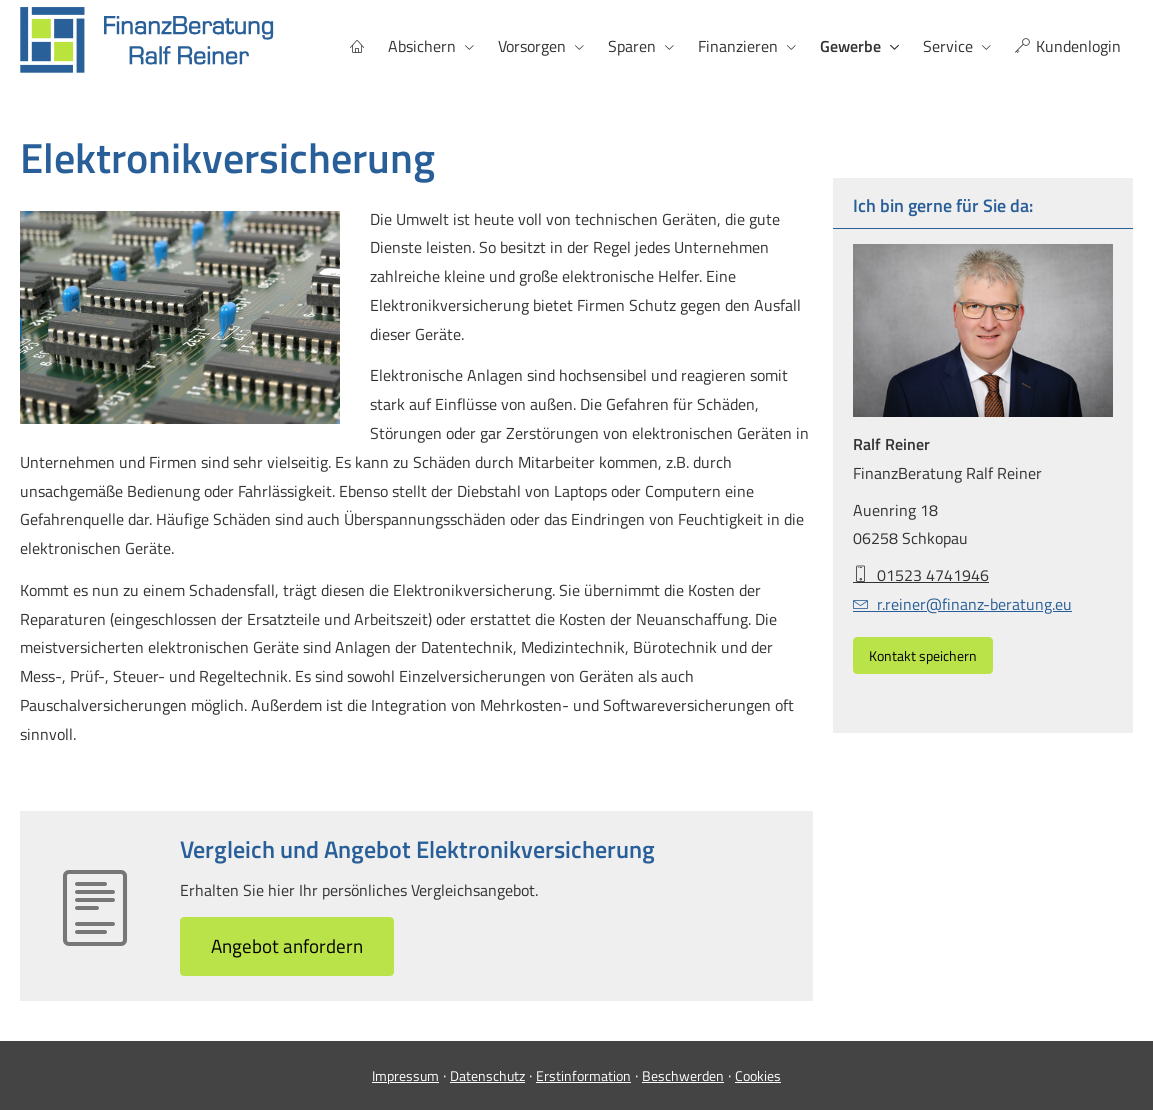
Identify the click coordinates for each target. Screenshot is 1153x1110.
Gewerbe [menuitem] (850, 46)
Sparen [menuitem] (632, 46)
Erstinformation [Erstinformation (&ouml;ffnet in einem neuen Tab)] (583, 1075)
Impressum (405, 1075)
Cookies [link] (758, 1075)
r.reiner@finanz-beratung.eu (962, 604)
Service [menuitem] (948, 46)
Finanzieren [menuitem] (738, 46)
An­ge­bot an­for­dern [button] (287, 945)
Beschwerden (683, 1075)
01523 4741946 (921, 575)
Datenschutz (487, 1075)
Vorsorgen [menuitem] (532, 46)
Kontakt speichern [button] (923, 655)
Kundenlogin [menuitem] (1068, 46)
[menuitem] (357, 46)
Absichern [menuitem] (422, 46)
